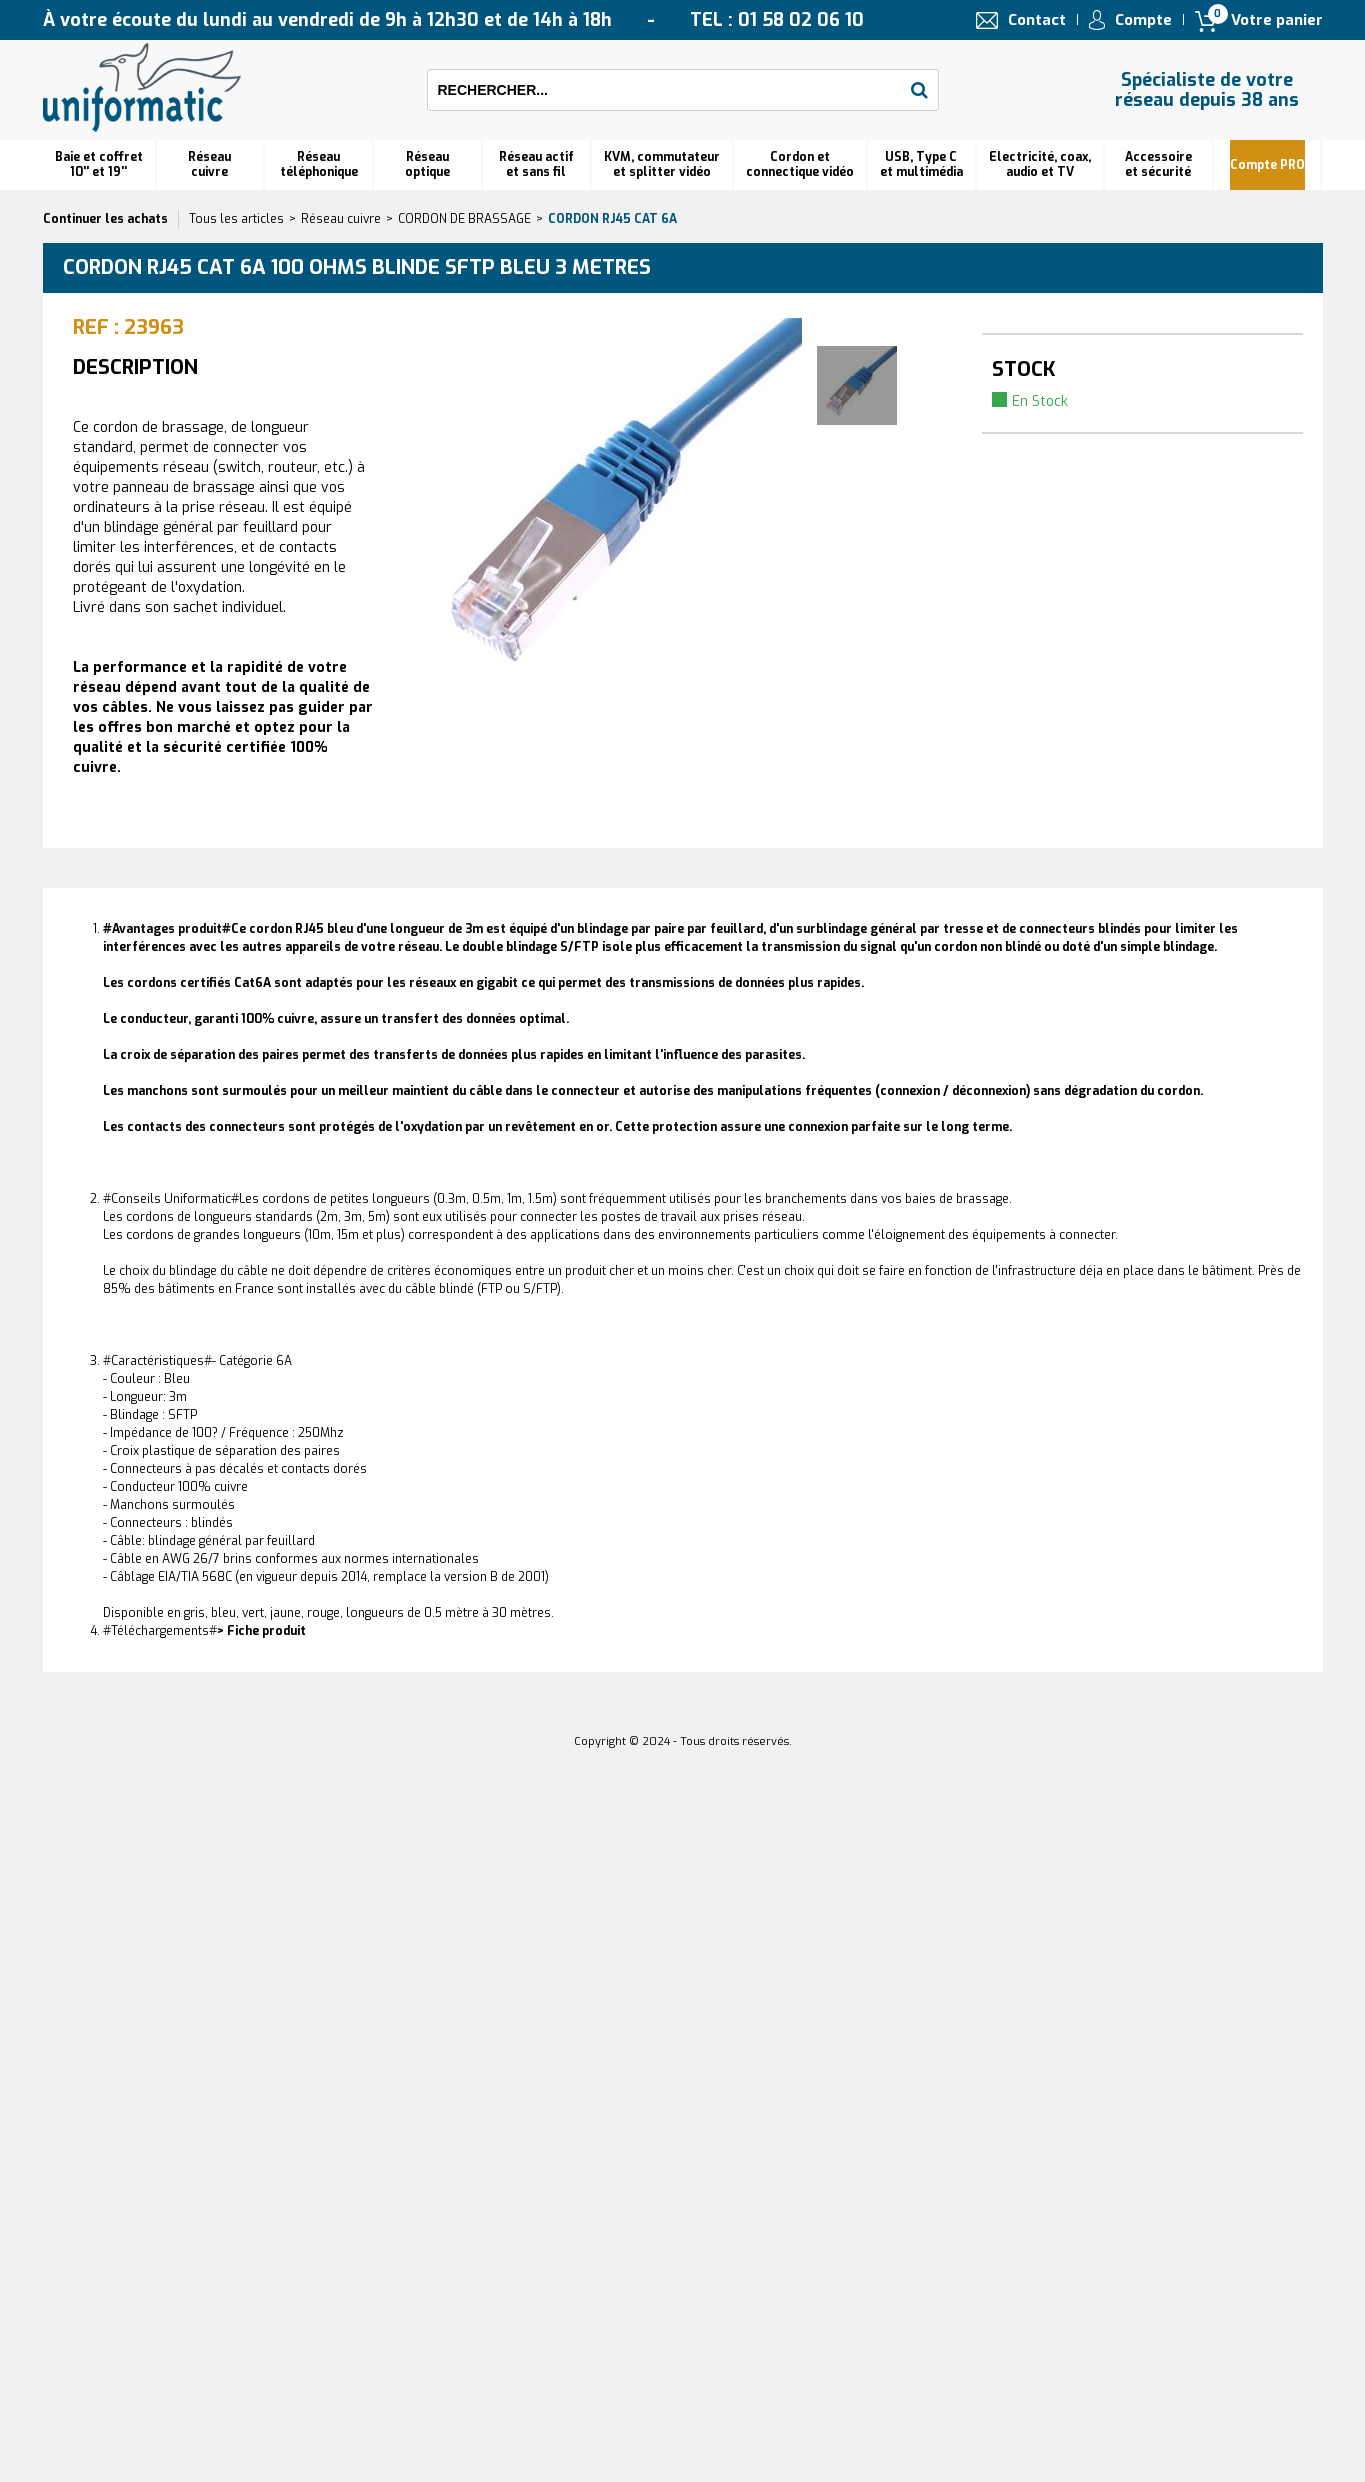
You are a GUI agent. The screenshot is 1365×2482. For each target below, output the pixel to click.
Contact (1037, 20)
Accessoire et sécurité (1158, 164)
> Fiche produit (261, 1631)
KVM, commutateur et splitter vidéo (662, 164)
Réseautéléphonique (319, 164)
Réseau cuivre (209, 164)
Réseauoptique (427, 164)
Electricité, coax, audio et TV (1040, 164)
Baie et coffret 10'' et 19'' (99, 164)
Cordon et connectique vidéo (800, 164)
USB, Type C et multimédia (921, 164)
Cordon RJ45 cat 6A (612, 219)
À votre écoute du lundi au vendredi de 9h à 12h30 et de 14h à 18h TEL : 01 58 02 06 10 (453, 20)
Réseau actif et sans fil (536, 164)
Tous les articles (236, 219)
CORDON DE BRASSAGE (464, 219)
